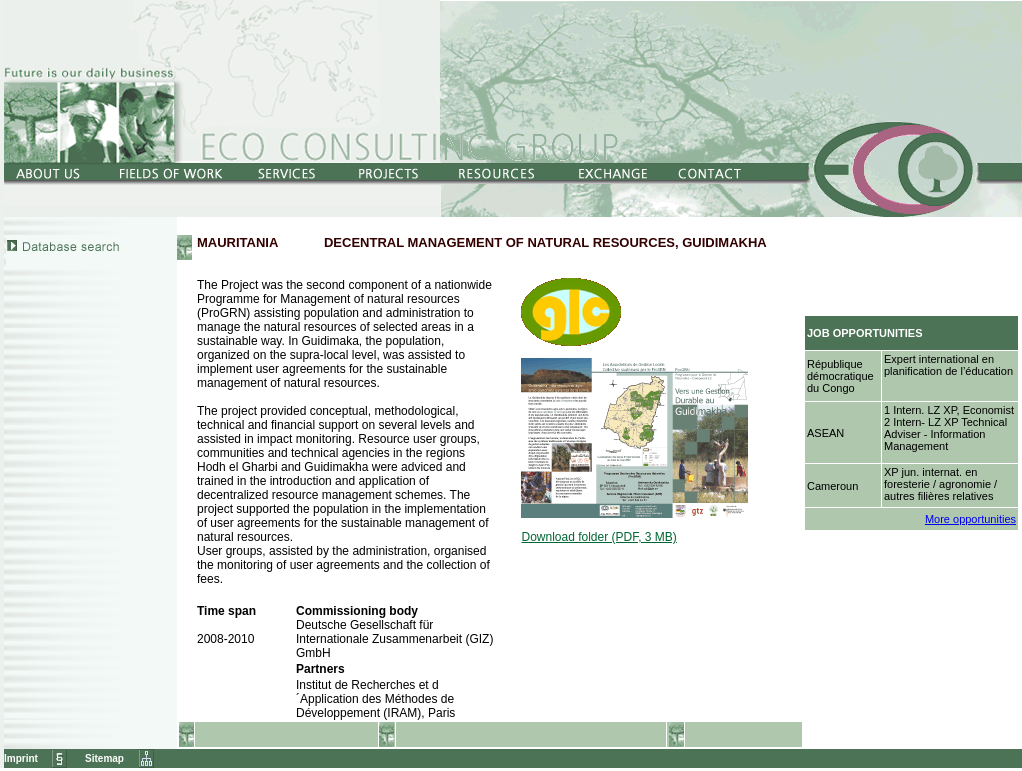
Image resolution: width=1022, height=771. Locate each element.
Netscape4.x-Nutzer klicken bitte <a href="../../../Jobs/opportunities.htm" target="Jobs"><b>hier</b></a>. (913, 383)
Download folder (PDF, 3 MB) (598, 537)
